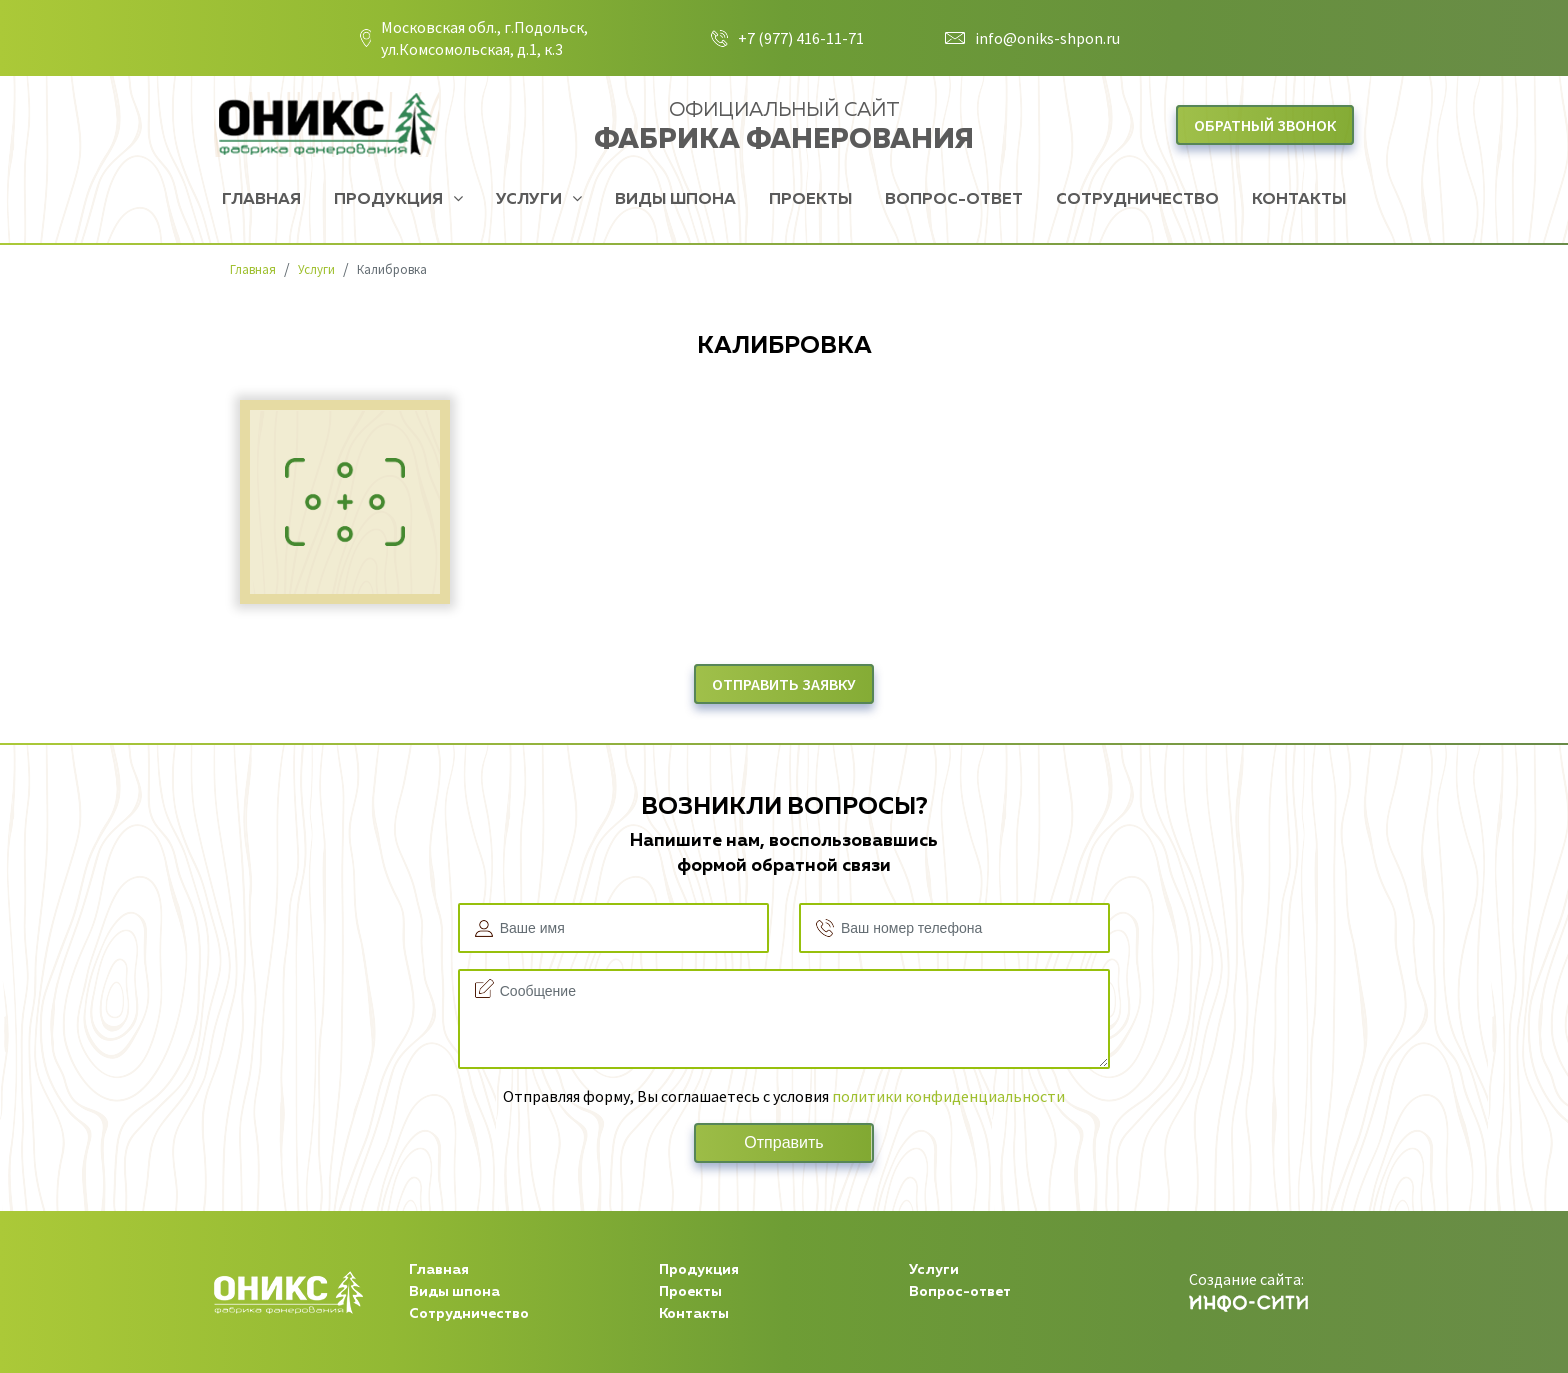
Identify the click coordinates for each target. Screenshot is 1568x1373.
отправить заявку (784, 684)
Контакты (1299, 200)
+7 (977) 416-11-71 (801, 38)
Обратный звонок (1265, 125)
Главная (261, 200)
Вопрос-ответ (954, 200)
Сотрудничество (1137, 200)
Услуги (531, 200)
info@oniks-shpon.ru (1047, 38)
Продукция (390, 200)
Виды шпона (675, 200)
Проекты (810, 200)
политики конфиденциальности (948, 1096)
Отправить (783, 1142)
